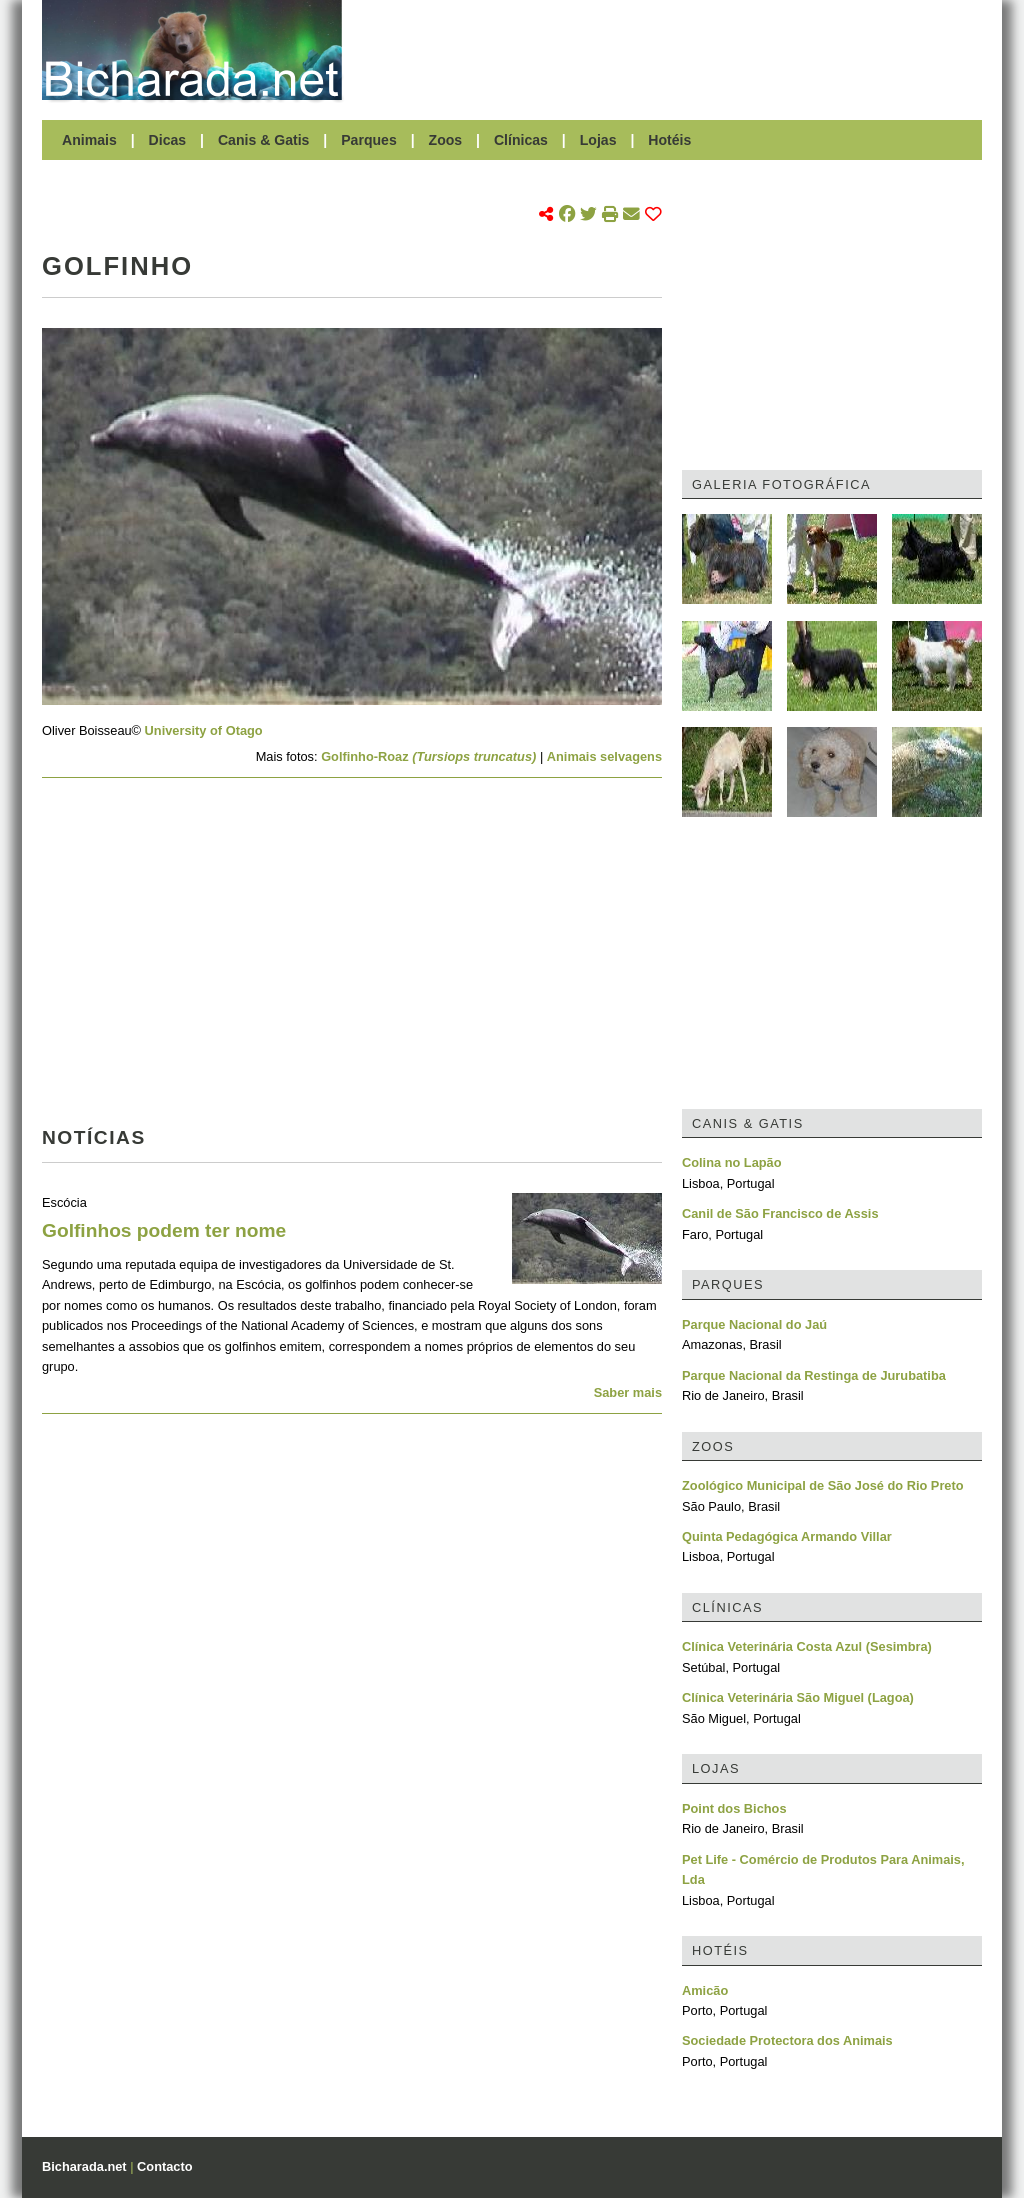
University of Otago (204, 730)
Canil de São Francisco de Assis (780, 1213)
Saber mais (628, 1392)
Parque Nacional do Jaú (754, 1324)
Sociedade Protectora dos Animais (787, 2040)
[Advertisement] (672, 50)
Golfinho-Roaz (428, 756)
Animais (89, 140)
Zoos (446, 140)
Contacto (164, 2166)
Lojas (598, 140)
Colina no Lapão (732, 1162)
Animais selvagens (604, 756)
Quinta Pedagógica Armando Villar (787, 1536)
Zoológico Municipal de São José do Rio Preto (823, 1485)
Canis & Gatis (264, 140)
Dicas (168, 140)
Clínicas (521, 140)
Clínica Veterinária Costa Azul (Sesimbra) (807, 1646)
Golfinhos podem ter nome (164, 1230)
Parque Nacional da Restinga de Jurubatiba (814, 1375)
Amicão (705, 1990)
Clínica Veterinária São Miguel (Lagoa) (798, 1697)
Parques (369, 140)
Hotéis (669, 140)
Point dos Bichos (734, 1808)
